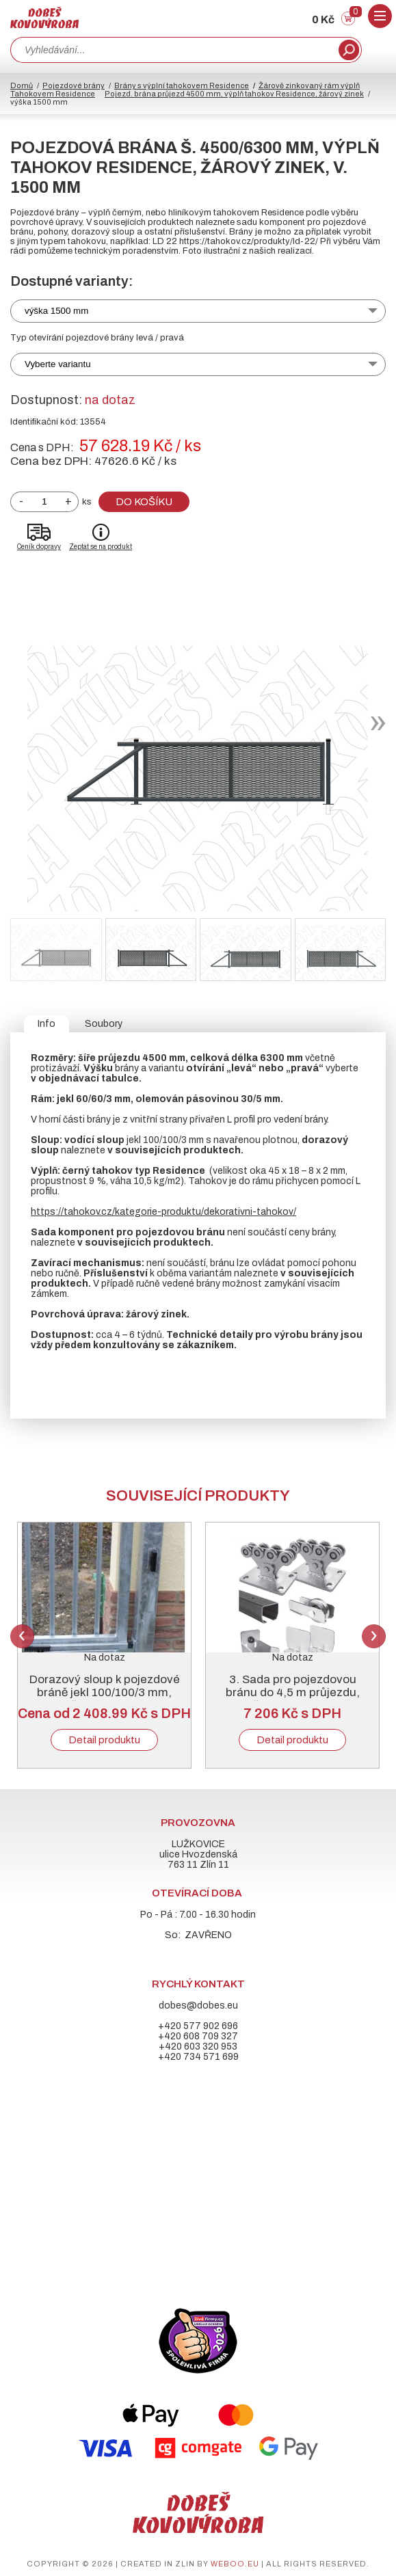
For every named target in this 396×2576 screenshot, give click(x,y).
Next (374, 1636)
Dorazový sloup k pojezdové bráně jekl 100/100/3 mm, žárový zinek (104, 1692)
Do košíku (144, 501)
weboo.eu (235, 2564)
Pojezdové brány (73, 85)
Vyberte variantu (58, 364)
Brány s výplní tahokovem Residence (181, 85)
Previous (22, 1636)
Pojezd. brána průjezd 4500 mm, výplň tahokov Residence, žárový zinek (234, 94)
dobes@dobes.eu (198, 2005)
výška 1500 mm (56, 311)
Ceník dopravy (39, 546)
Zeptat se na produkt (100, 546)
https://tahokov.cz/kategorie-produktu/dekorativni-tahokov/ (163, 1212)
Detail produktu (104, 1739)
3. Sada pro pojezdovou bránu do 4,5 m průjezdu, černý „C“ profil (293, 1692)
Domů (21, 85)
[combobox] (173, 50)
